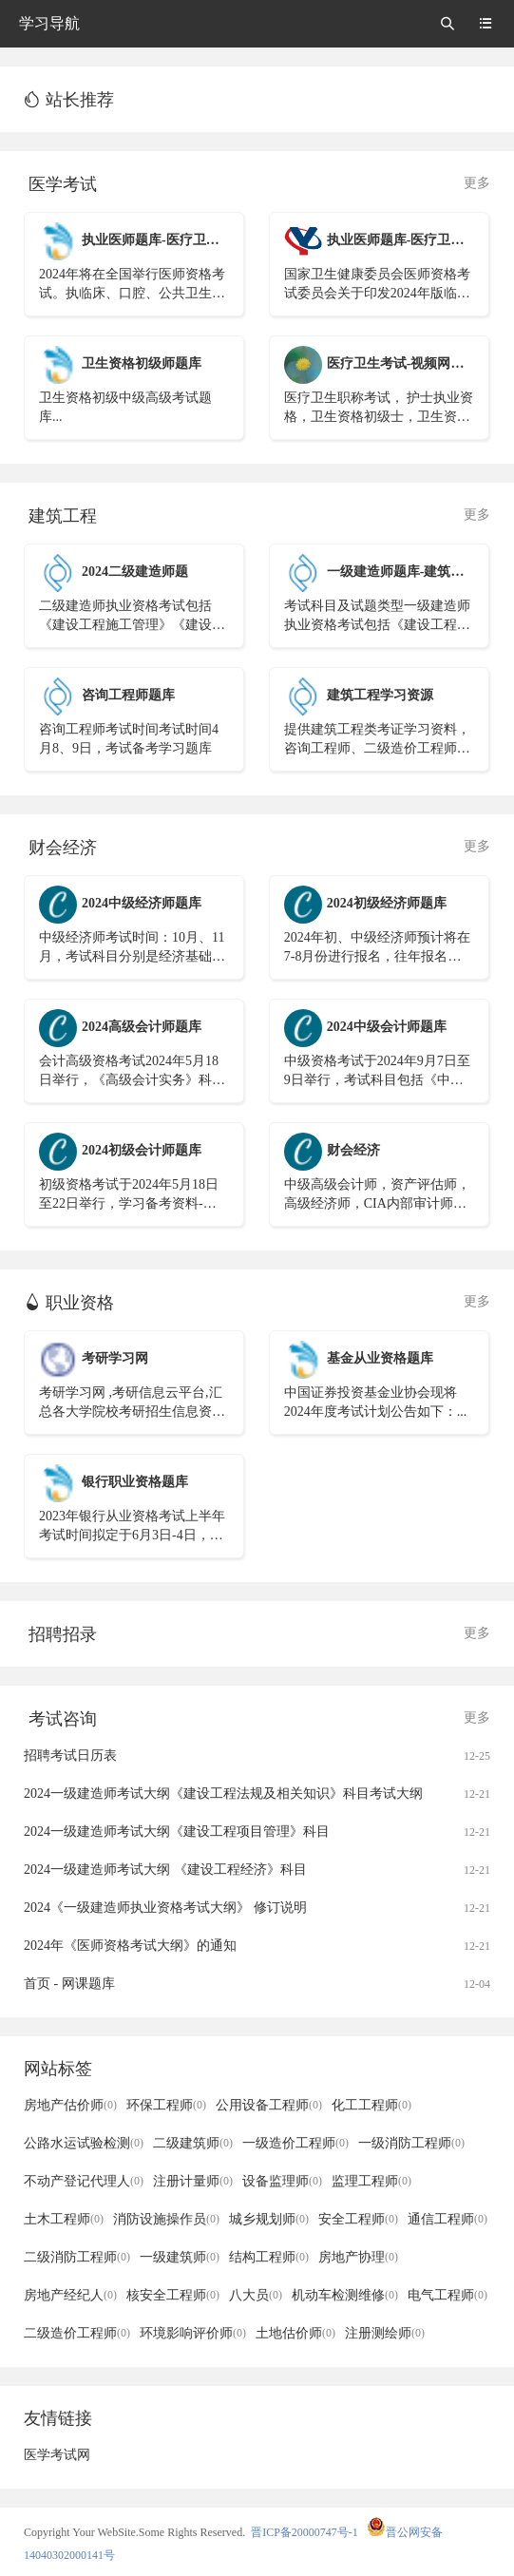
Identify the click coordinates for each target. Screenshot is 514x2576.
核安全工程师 (172, 2295)
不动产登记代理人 (83, 2181)
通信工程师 (447, 2219)
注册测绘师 (385, 2333)
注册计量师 (193, 2181)
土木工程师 (64, 2219)
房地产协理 (358, 2257)
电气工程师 (447, 2295)
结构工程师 (269, 2257)
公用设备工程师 (269, 2105)
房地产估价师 (70, 2105)
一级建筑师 (179, 2257)
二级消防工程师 (77, 2257)
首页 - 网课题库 (69, 1983)
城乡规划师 (269, 2219)
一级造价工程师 (295, 2143)
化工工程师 (371, 2105)
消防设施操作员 (166, 2219)
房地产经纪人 (70, 2295)
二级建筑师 (193, 2143)
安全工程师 (358, 2219)
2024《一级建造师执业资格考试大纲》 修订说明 (165, 1907)
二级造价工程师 (77, 2333)
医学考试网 (57, 2455)
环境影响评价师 (193, 2333)
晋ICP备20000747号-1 (304, 2532)
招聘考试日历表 (70, 1755)
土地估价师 (295, 2333)
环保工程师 (166, 2105)
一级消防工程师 (411, 2143)
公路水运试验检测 (83, 2143)
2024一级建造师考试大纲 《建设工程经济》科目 (165, 1869)
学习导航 (49, 23)
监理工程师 (371, 2181)
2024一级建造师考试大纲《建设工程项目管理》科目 (177, 1831)
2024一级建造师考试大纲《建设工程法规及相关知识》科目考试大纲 (223, 1793)
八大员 (255, 2295)
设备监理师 (282, 2181)
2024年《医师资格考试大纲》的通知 (130, 1945)
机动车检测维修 (345, 2295)
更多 (477, 183)
